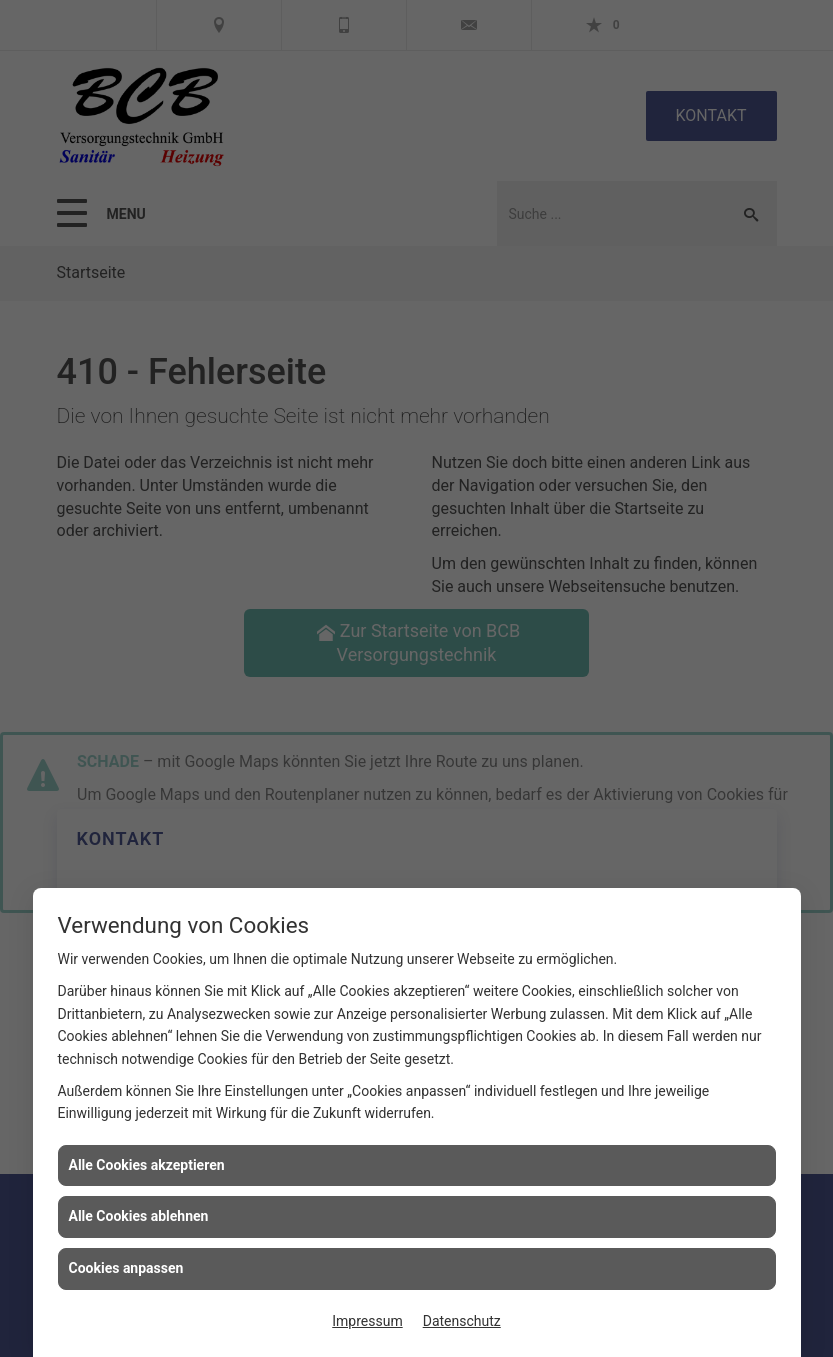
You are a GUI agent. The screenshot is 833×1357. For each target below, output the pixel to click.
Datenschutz (462, 1321)
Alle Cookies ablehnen (139, 1216)
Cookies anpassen (126, 1268)
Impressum (367, 1321)
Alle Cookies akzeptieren (147, 1165)
